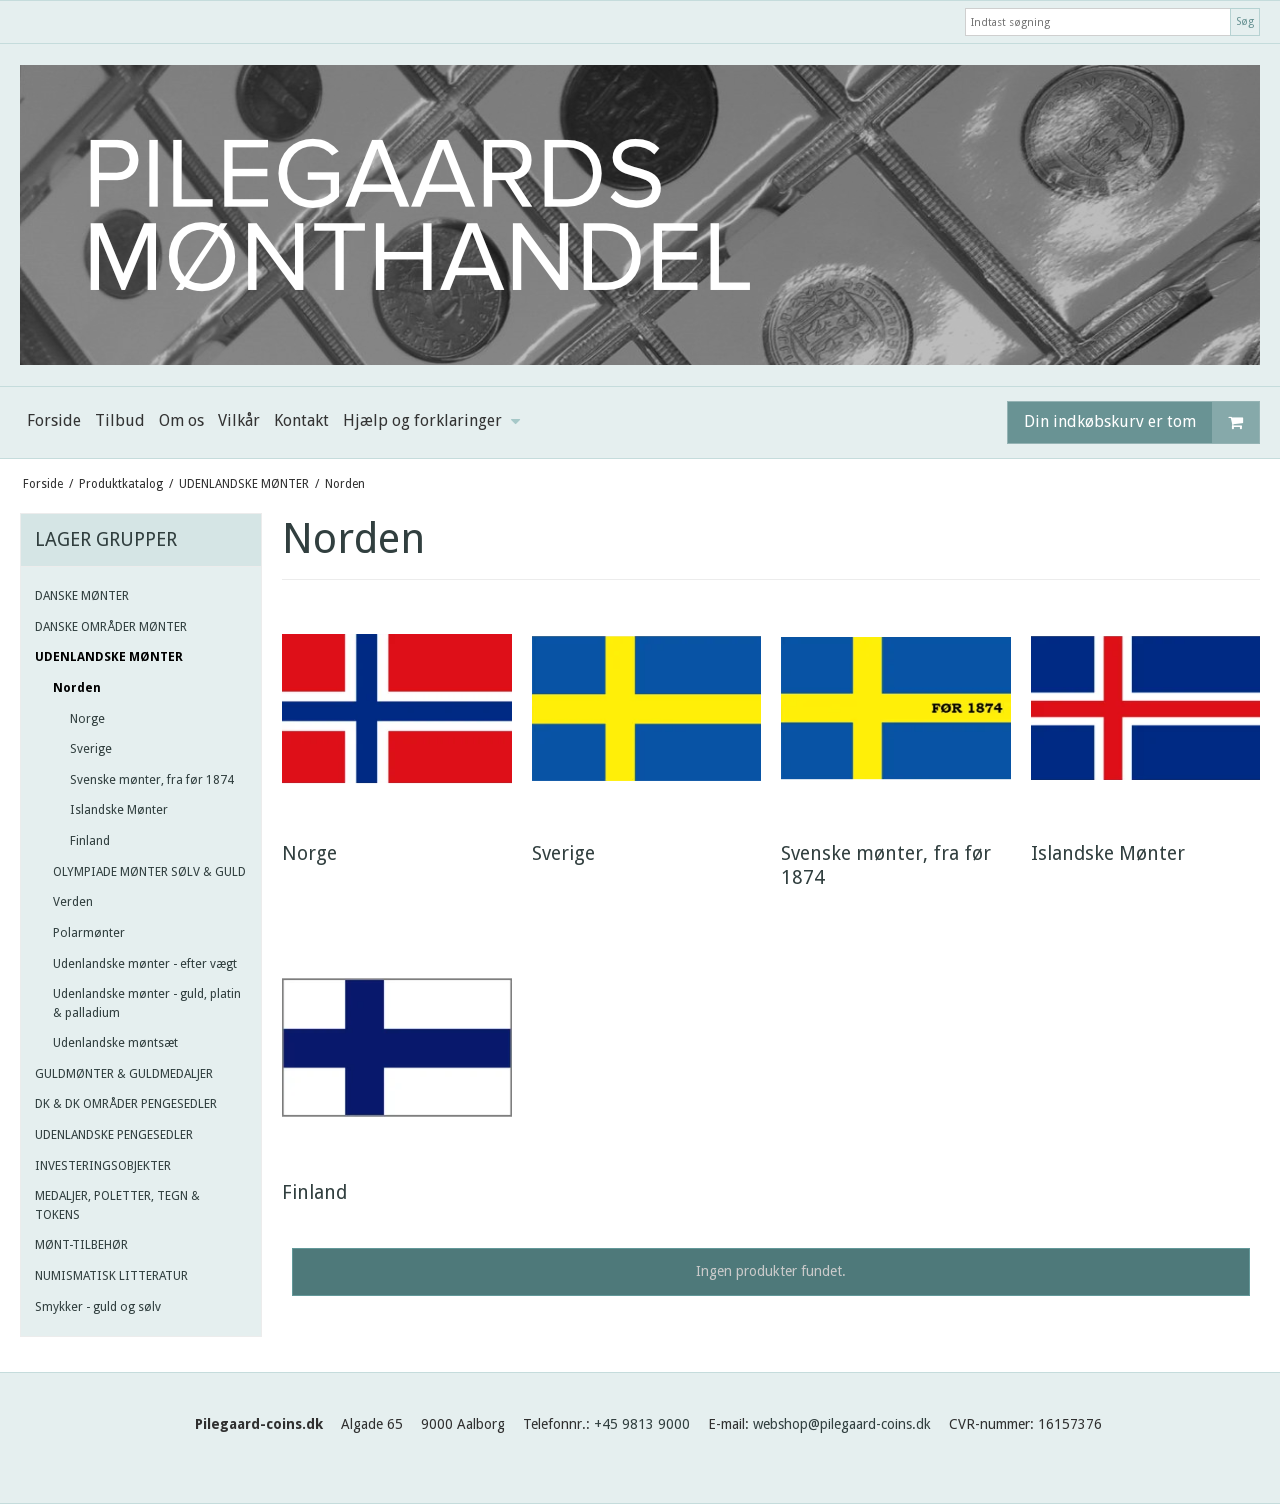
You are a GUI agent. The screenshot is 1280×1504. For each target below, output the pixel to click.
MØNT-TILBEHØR (81, 1245)
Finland (90, 841)
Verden (73, 902)
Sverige (91, 749)
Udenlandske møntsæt (115, 1043)
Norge (87, 719)
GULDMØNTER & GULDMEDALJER (124, 1074)
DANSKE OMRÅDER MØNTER (111, 627)
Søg (1245, 21)
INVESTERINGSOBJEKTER (103, 1166)
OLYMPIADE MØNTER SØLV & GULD (149, 872)
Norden (77, 688)
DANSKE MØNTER (82, 596)
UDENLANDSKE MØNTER (109, 657)
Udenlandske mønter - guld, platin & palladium (147, 1003)
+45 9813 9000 (642, 1424)
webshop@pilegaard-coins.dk (842, 1424)
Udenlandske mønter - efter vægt (145, 964)
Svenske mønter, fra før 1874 (152, 780)
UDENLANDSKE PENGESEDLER (114, 1135)
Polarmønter (89, 933)
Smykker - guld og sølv (98, 1307)
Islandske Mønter (119, 810)
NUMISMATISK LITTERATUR (111, 1276)
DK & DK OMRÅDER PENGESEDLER (126, 1104)
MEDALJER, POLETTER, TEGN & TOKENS (117, 1205)
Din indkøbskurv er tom (1141, 422)
